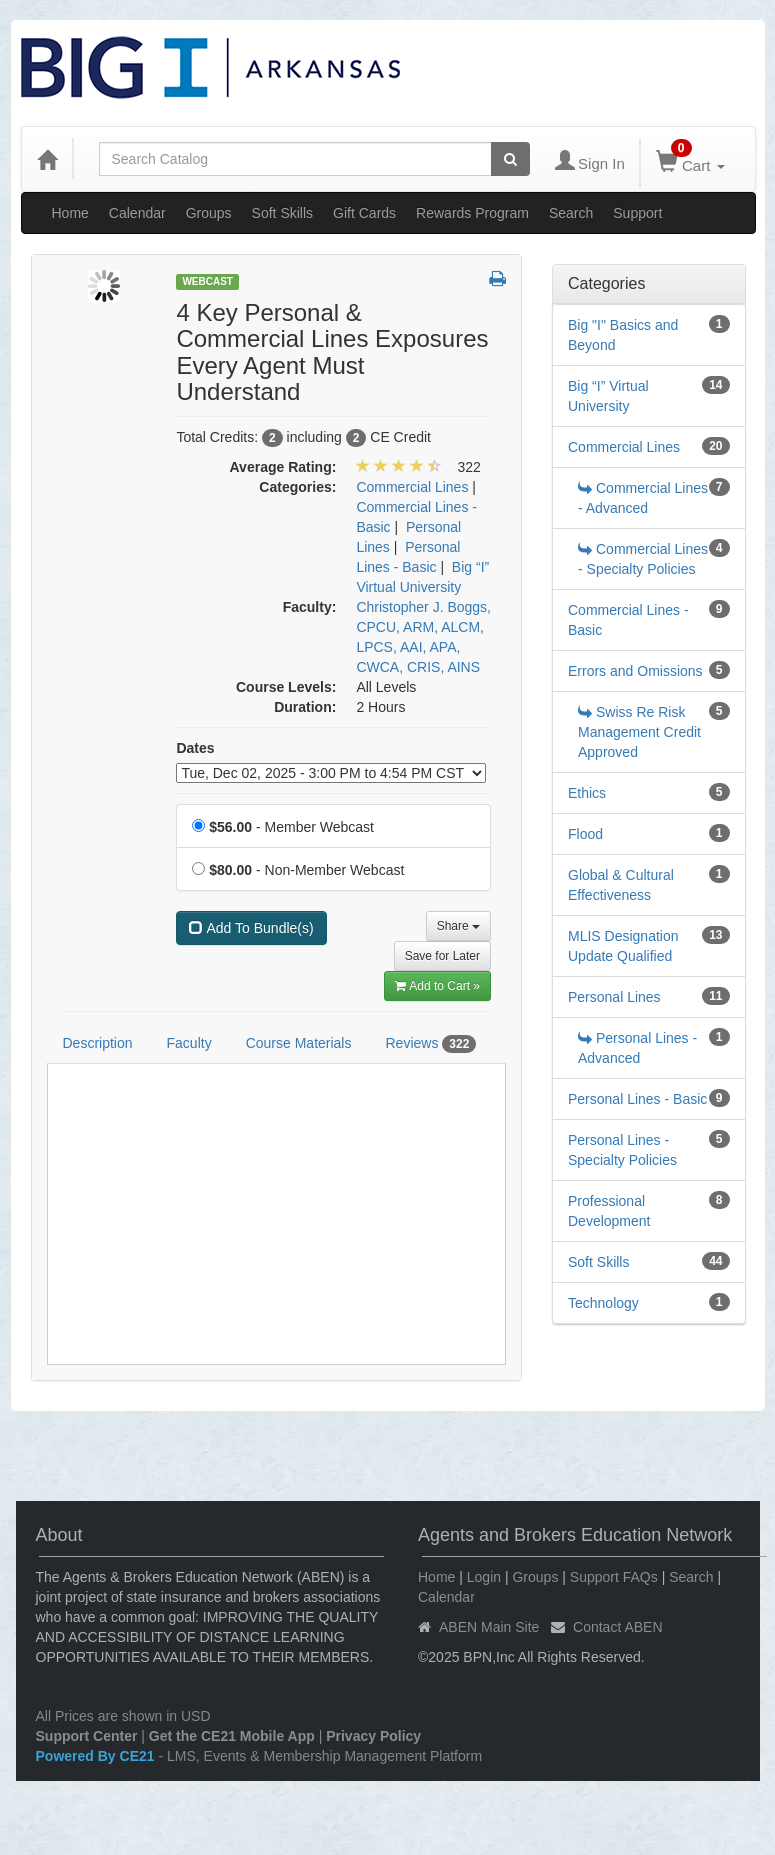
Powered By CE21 (97, 1756)
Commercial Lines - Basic (628, 620)
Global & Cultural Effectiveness (621, 885)
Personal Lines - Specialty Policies (622, 1150)
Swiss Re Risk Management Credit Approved (639, 732)
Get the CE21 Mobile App (232, 1736)
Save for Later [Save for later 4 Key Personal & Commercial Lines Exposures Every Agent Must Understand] (442, 956)
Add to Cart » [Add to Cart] (437, 986)
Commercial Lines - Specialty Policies (643, 559)
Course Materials (299, 1043)
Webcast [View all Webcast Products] (207, 281)
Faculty (189, 1043)
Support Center (87, 1736)
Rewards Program (472, 213)
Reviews (430, 1044)
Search (571, 213)
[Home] (47, 159)
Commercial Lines (624, 447)
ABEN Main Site (489, 1627)
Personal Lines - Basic (637, 1099)
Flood (585, 834)
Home (70, 213)
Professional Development (609, 1211)
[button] (497, 280)
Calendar (137, 213)
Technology (603, 1303)
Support (637, 213)
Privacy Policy (373, 1736)
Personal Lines (614, 997)
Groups (209, 213)
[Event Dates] (331, 773)
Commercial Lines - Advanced (643, 498)
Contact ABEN (618, 1627)
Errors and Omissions (635, 671)
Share (458, 926)
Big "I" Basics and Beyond (623, 335)
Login (484, 1577)
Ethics (587, 793)
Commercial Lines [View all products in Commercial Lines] (412, 487)
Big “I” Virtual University (608, 396)
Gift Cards (364, 213)
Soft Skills (282, 213)
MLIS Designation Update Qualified (623, 946)
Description (98, 1043)
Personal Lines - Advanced (637, 1048)
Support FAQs (614, 1577)
